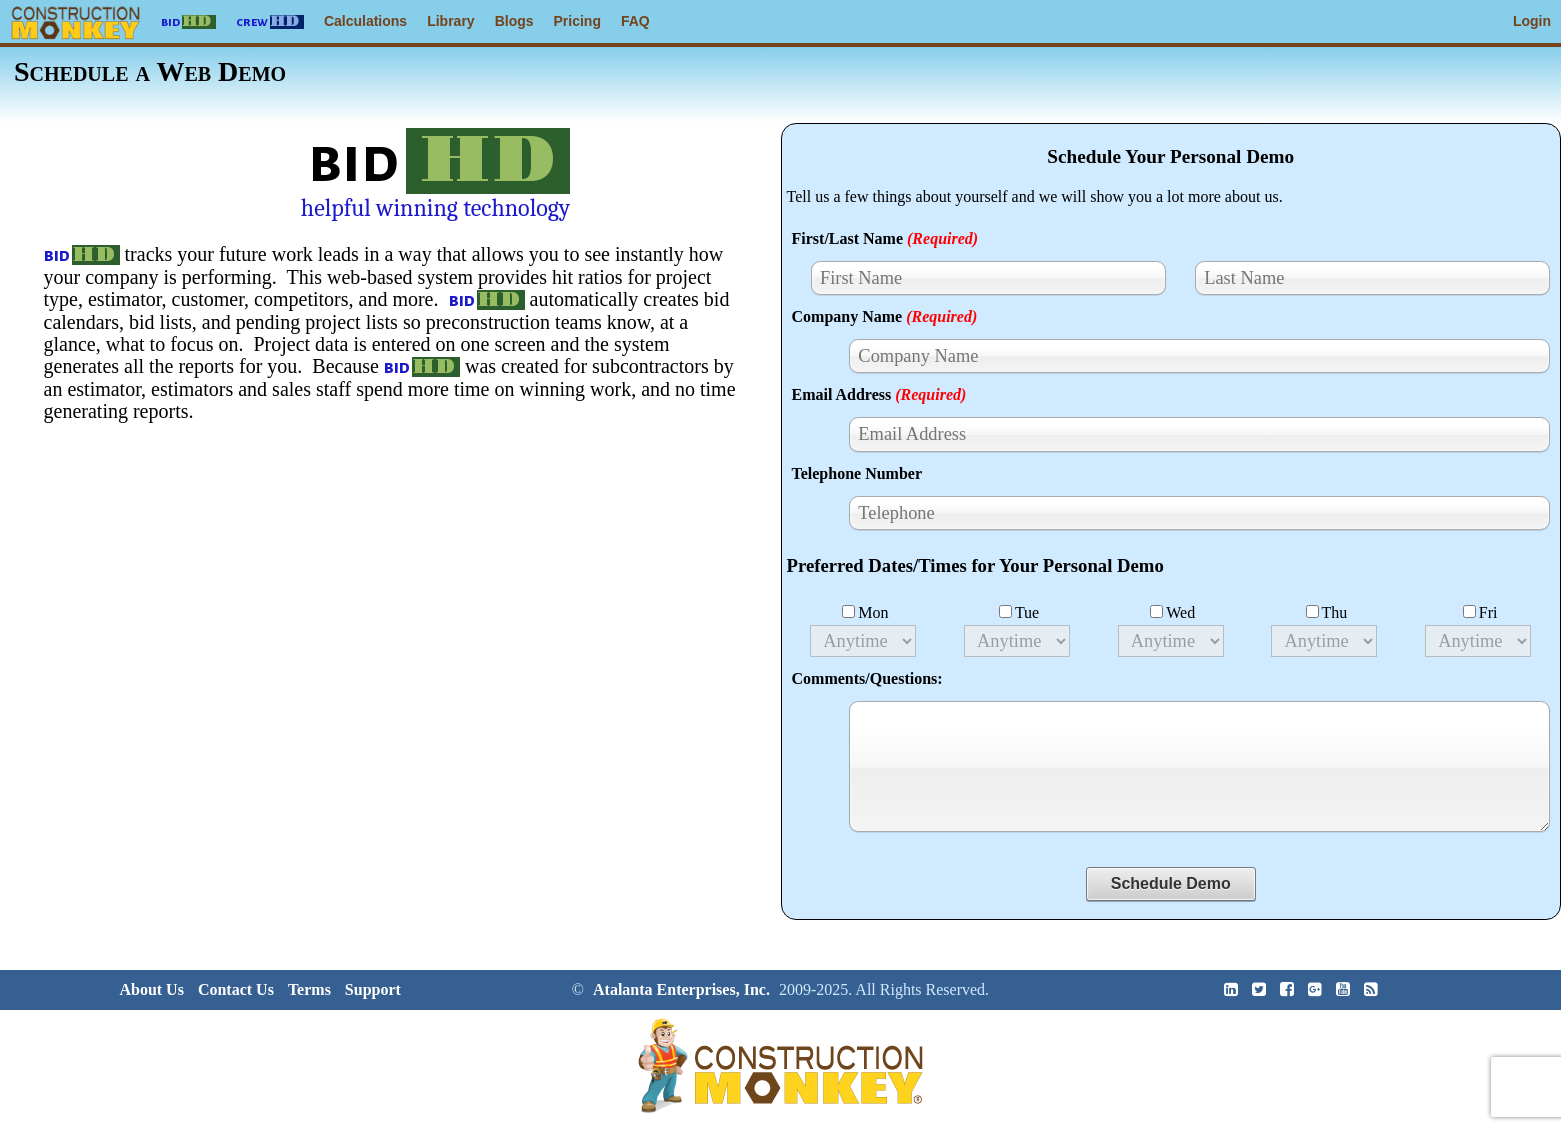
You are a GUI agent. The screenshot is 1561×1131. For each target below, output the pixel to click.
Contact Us (236, 989)
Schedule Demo (1171, 883)
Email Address (879, 394)
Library (450, 21)
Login (1532, 21)
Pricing (577, 21)
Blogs (514, 21)
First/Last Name (885, 238)
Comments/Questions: (867, 678)
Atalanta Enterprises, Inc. (681, 989)
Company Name (885, 316)
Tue (1019, 612)
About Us (151, 989)
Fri (1480, 612)
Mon (865, 612)
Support (373, 989)
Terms (309, 989)
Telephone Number (857, 473)
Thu (1327, 612)
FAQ (635, 21)
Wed (1172, 612)
